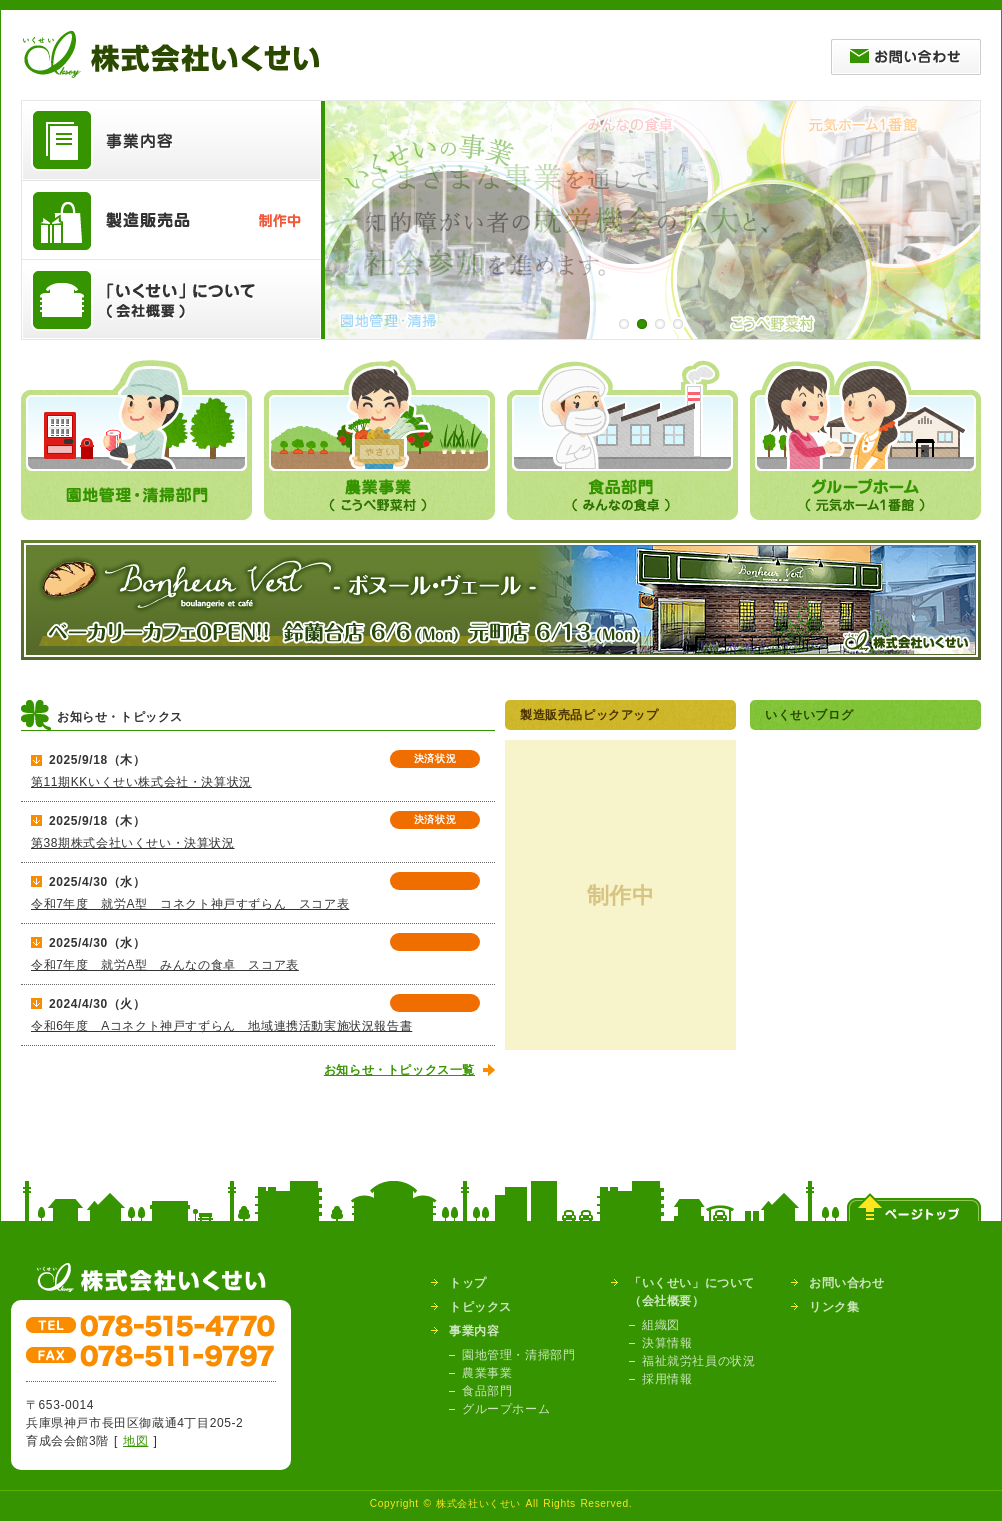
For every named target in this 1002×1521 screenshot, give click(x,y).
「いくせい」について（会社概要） (692, 1292)
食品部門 (487, 1391)
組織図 (661, 1325)
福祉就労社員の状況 (698, 1361)
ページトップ (914, 1201)
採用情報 (667, 1379)
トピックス (480, 1307)
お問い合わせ (847, 1283)
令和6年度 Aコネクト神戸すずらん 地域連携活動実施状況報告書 (221, 1026)
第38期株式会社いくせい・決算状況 (133, 843)
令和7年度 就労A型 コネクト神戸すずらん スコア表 (190, 904)
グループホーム (506, 1409)
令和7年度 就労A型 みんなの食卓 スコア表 (165, 965)
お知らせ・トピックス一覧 (399, 1070)
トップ (468, 1283)
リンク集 (834, 1307)
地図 (135, 1441)
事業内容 (474, 1331)
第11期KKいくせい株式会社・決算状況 (141, 782)
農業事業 (487, 1373)
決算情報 (667, 1343)
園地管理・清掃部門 (518, 1355)
